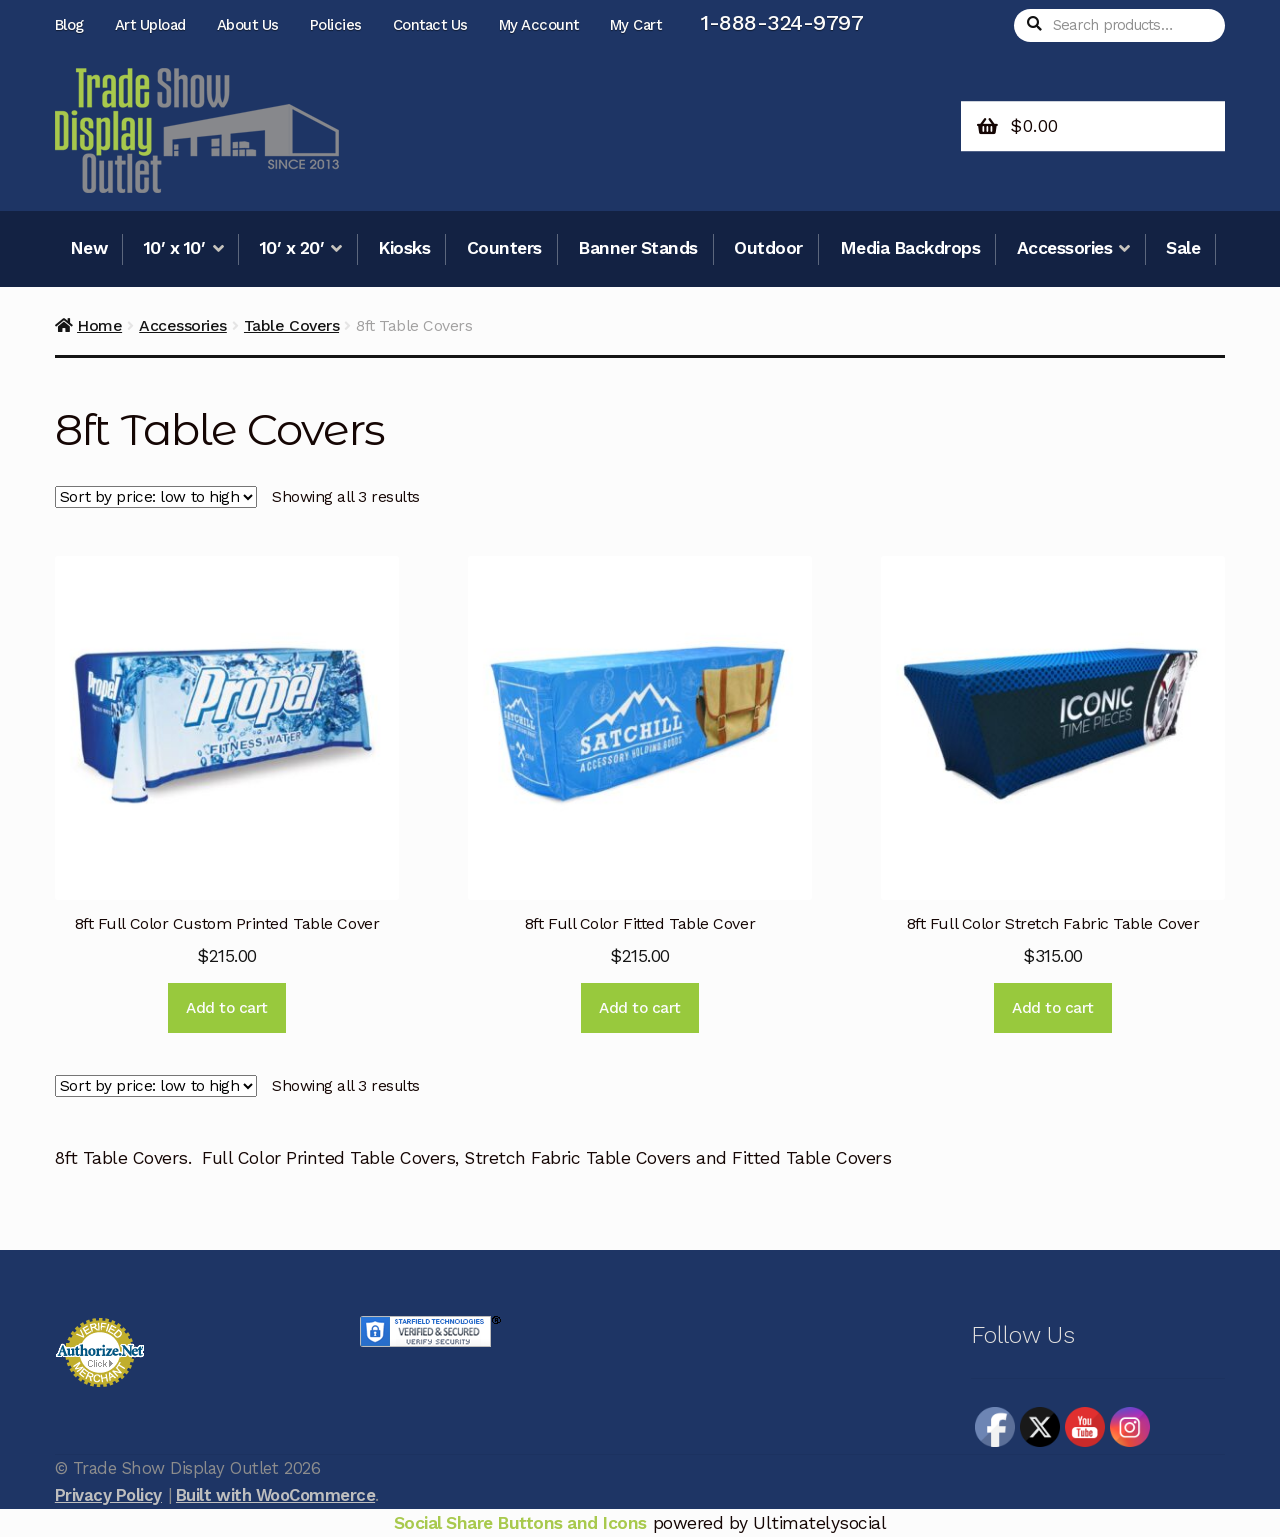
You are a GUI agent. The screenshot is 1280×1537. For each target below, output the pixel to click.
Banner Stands (638, 248)
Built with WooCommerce (275, 1495)
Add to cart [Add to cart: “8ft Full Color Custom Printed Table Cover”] (227, 1008)
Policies (336, 25)
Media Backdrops (910, 248)
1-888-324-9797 (782, 22)
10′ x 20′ (292, 248)
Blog (69, 25)
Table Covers (291, 325)
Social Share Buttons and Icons (520, 1523)
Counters (504, 248)
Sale (1183, 248)
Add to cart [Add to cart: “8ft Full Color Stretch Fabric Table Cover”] (1053, 1008)
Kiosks (404, 248)
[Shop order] (156, 498)
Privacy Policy (108, 1495)
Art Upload (150, 25)
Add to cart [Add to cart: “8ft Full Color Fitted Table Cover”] (640, 1008)
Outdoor (768, 248)
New (89, 248)
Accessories (1065, 248)
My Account (539, 25)
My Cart (636, 25)
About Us (248, 25)
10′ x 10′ (175, 248)
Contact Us (430, 25)
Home (99, 325)
